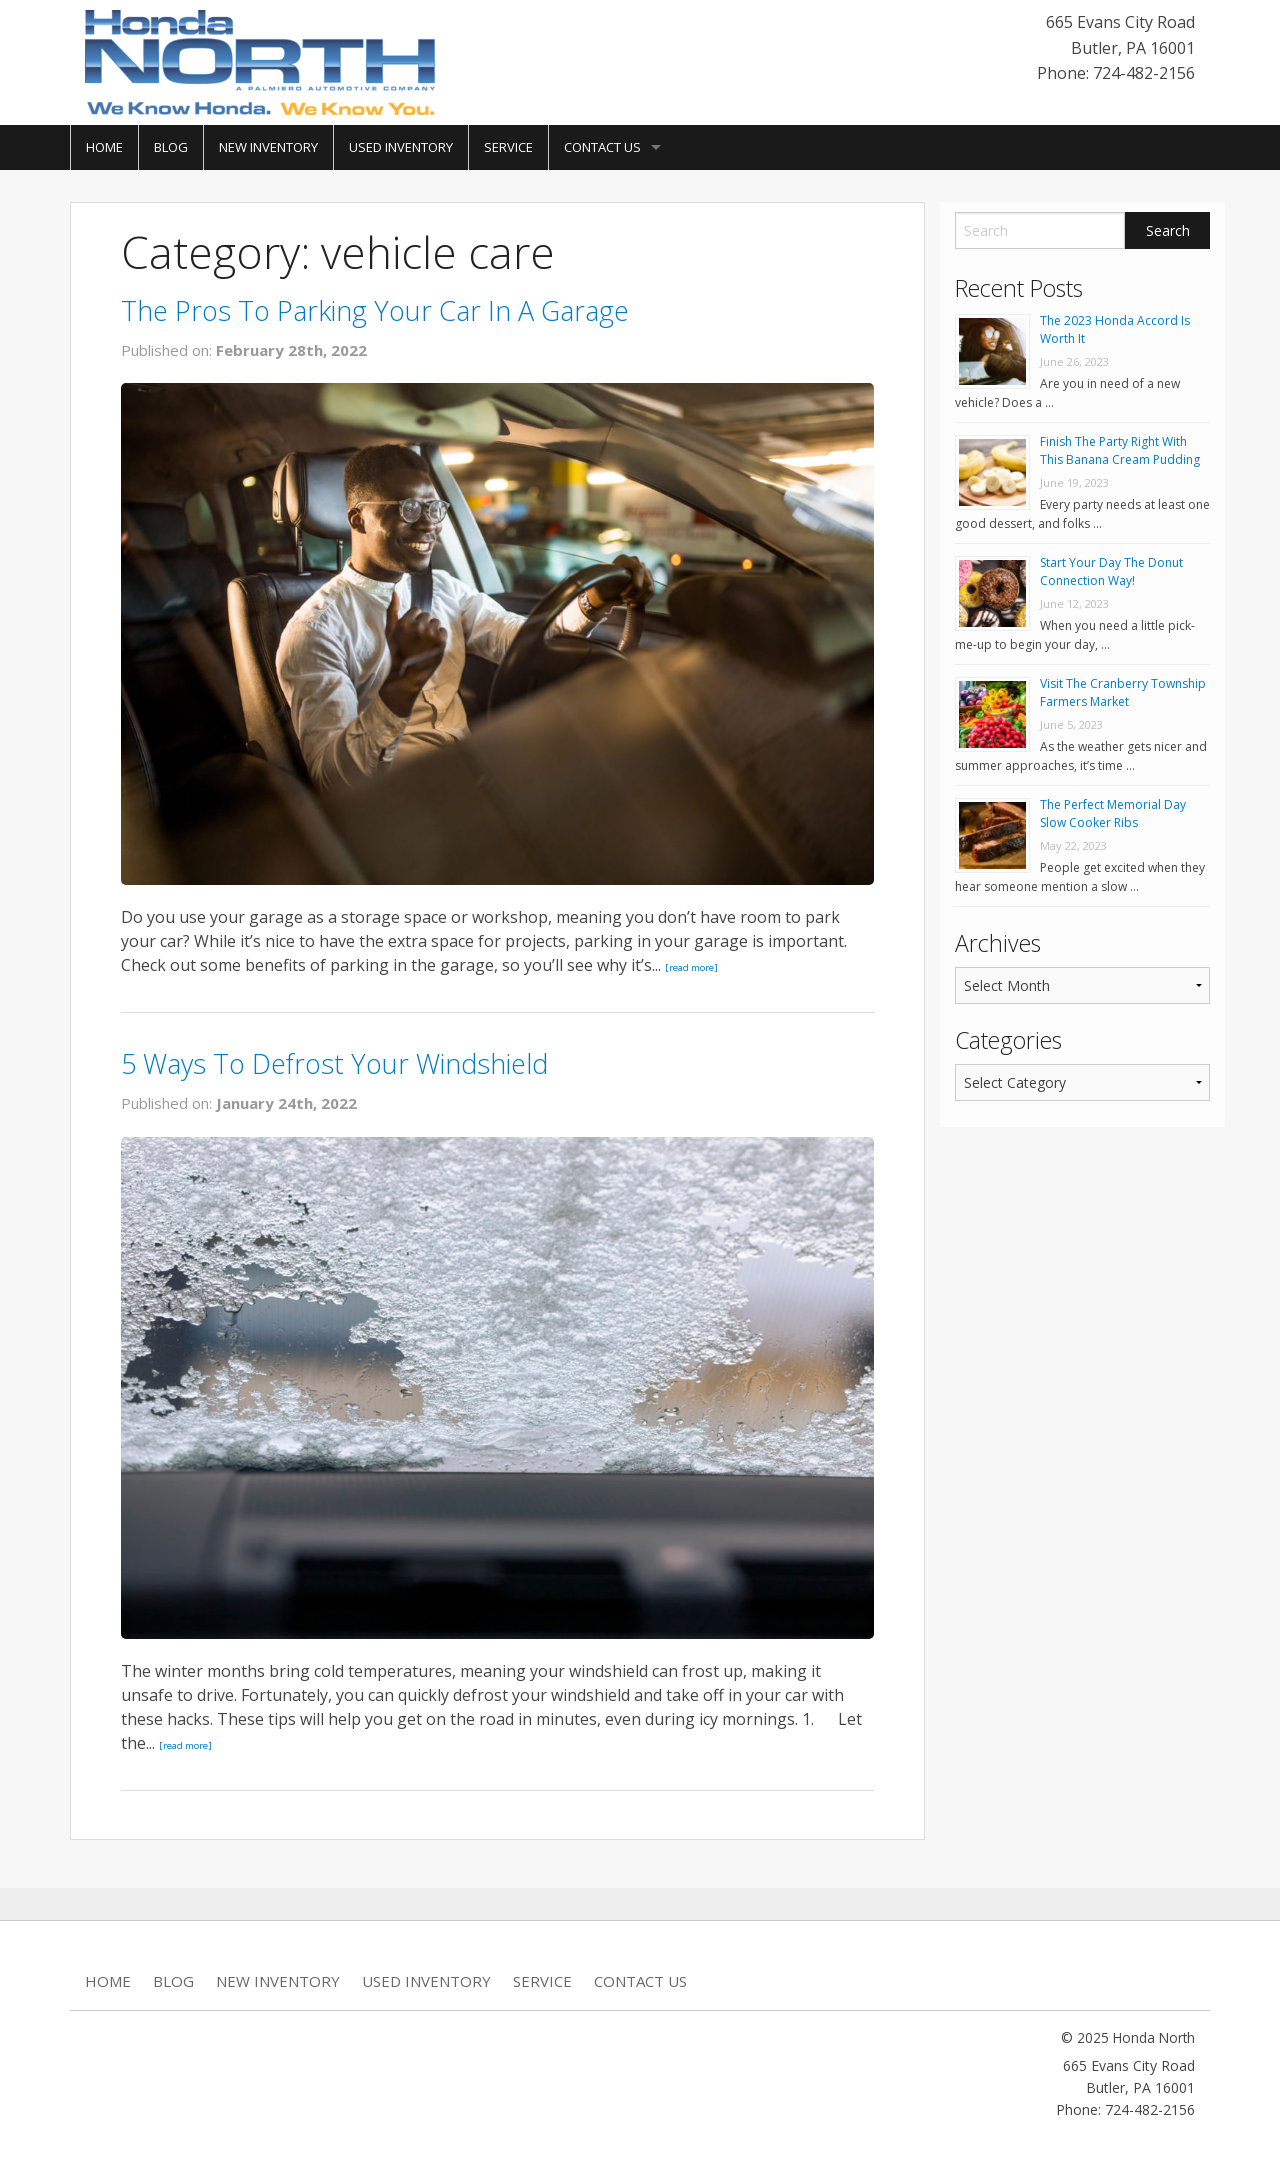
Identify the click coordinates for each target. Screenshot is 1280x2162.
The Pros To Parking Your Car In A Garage (375, 310)
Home (104, 147)
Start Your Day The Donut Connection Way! (1111, 571)
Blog (171, 147)
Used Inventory (401, 147)
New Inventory (268, 147)
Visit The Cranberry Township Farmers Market (1123, 692)
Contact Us (602, 147)
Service (508, 147)
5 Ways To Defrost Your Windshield (334, 1063)
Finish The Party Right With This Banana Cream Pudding (1120, 450)
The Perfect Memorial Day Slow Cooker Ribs (1113, 813)
